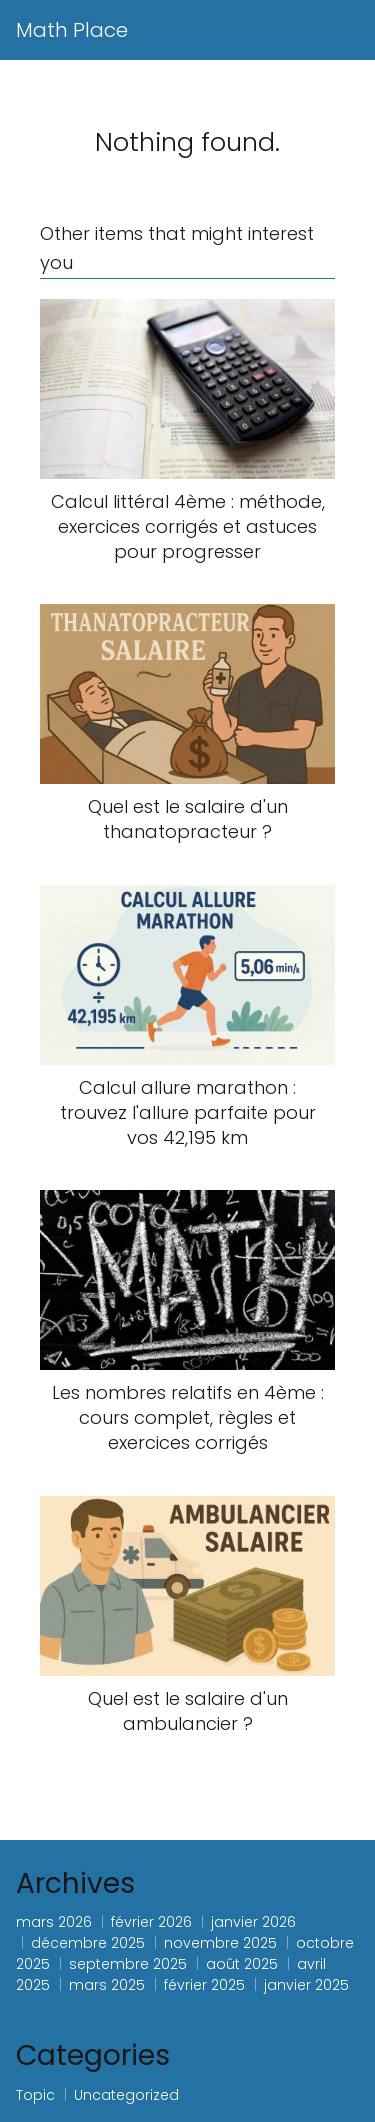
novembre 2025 (220, 1943)
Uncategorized (126, 2095)
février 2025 (204, 1985)
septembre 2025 (128, 1964)
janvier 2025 (306, 1985)
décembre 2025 (88, 1943)
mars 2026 (54, 1922)
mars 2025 (107, 1985)
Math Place (72, 30)
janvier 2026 (253, 1922)
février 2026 (151, 1922)
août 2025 (242, 1964)
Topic (35, 2095)
